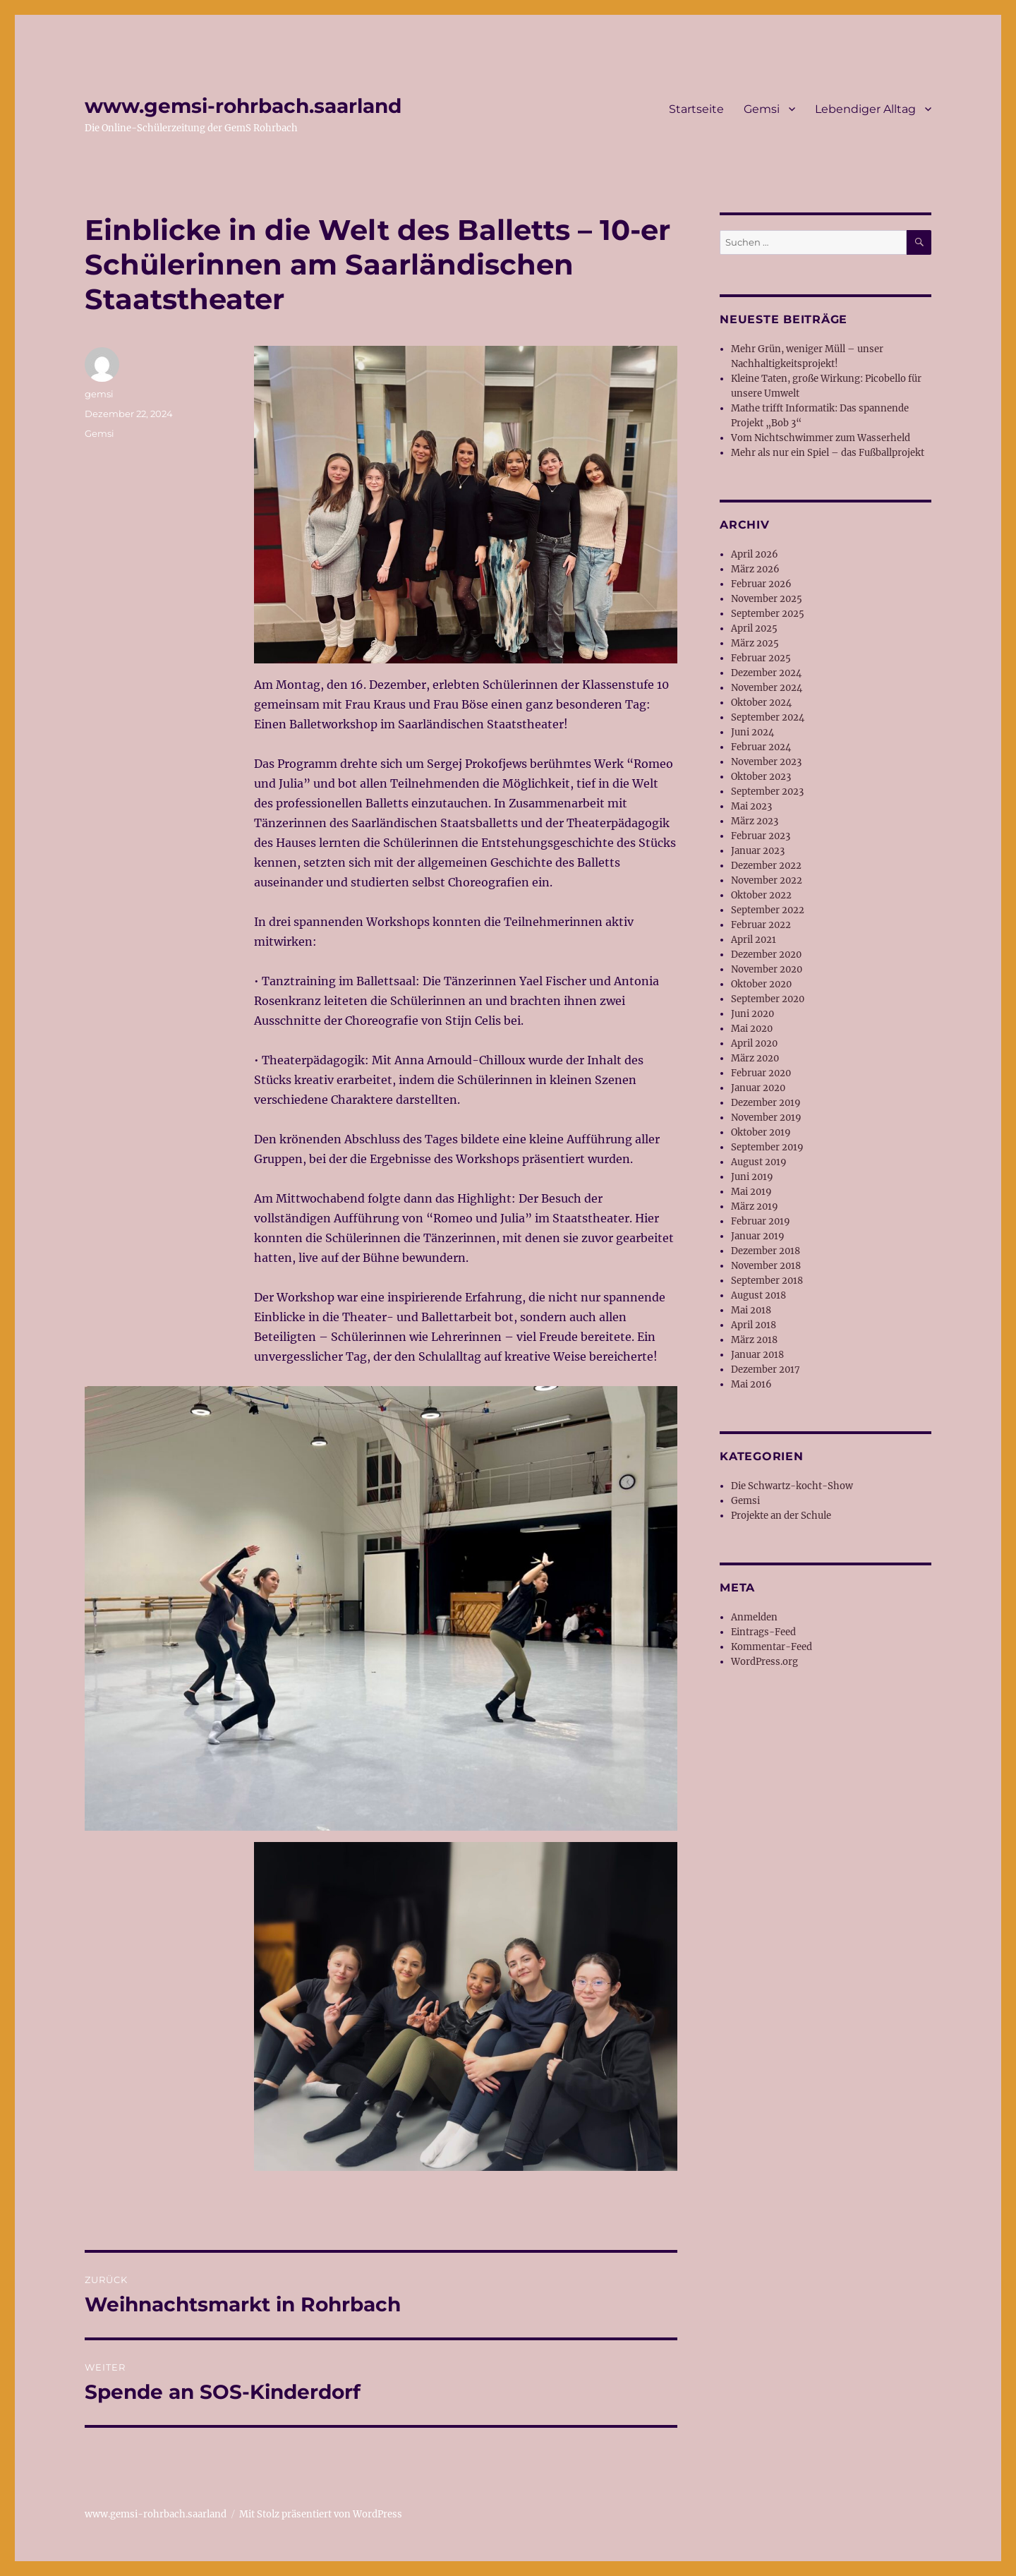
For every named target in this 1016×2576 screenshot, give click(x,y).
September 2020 (767, 999)
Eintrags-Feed (763, 1632)
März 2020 (755, 1058)
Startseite (696, 109)
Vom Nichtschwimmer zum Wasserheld (820, 438)
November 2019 (766, 1118)
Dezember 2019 (766, 1103)
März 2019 (754, 1206)
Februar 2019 (760, 1221)
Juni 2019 (752, 1177)
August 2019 (759, 1162)
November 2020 (766, 969)
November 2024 (766, 688)
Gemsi (762, 109)
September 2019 (767, 1147)
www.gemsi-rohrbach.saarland (243, 106)
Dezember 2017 (765, 1370)
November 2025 (766, 599)
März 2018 (754, 1340)
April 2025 (754, 628)
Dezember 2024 (766, 673)
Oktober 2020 (761, 984)
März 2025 (755, 643)
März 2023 (754, 821)
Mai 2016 (751, 1384)
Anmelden (754, 1617)
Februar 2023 (760, 836)
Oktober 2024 (761, 703)
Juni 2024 (752, 732)
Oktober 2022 (761, 895)
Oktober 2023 (761, 777)
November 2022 (766, 880)
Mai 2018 (751, 1310)
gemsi (99, 393)
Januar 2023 (758, 851)
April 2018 (753, 1325)
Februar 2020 (761, 1073)
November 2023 (766, 762)
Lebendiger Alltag (865, 109)
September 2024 (767, 717)
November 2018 (766, 1266)
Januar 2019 (758, 1236)
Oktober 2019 (761, 1132)
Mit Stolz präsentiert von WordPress (320, 2514)
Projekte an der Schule (781, 1516)
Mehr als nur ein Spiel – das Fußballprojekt (827, 453)
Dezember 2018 (765, 1251)
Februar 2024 (761, 747)
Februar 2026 (761, 584)
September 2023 (767, 792)
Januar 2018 (757, 1355)
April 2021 (753, 940)
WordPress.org (764, 1662)
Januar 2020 (758, 1088)
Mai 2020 (752, 1029)
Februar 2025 (761, 658)
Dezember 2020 (766, 955)
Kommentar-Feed (771, 1647)
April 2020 (754, 1043)
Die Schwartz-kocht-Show (792, 1486)
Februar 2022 (761, 925)
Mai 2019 (751, 1192)
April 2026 (754, 554)
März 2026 (755, 569)
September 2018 (767, 1281)
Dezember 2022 (766, 866)
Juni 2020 (752, 1014)
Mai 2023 (751, 806)
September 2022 (767, 910)
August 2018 (758, 1295)
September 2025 (767, 614)
